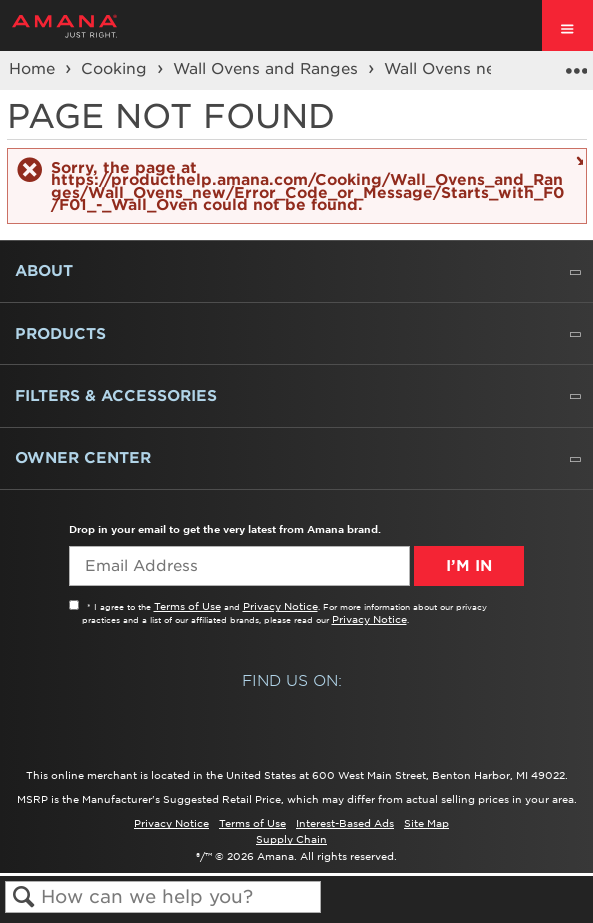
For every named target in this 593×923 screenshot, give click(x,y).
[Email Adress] (239, 566)
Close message (577, 159)
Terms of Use (187, 606)
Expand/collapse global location (576, 64)
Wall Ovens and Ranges (268, 69)
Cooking (116, 69)
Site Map (426, 823)
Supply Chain (291, 839)
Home (34, 69)
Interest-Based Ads (345, 823)
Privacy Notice (280, 606)
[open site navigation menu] (567, 25)
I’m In (469, 566)
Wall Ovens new (449, 69)
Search (23, 897)
